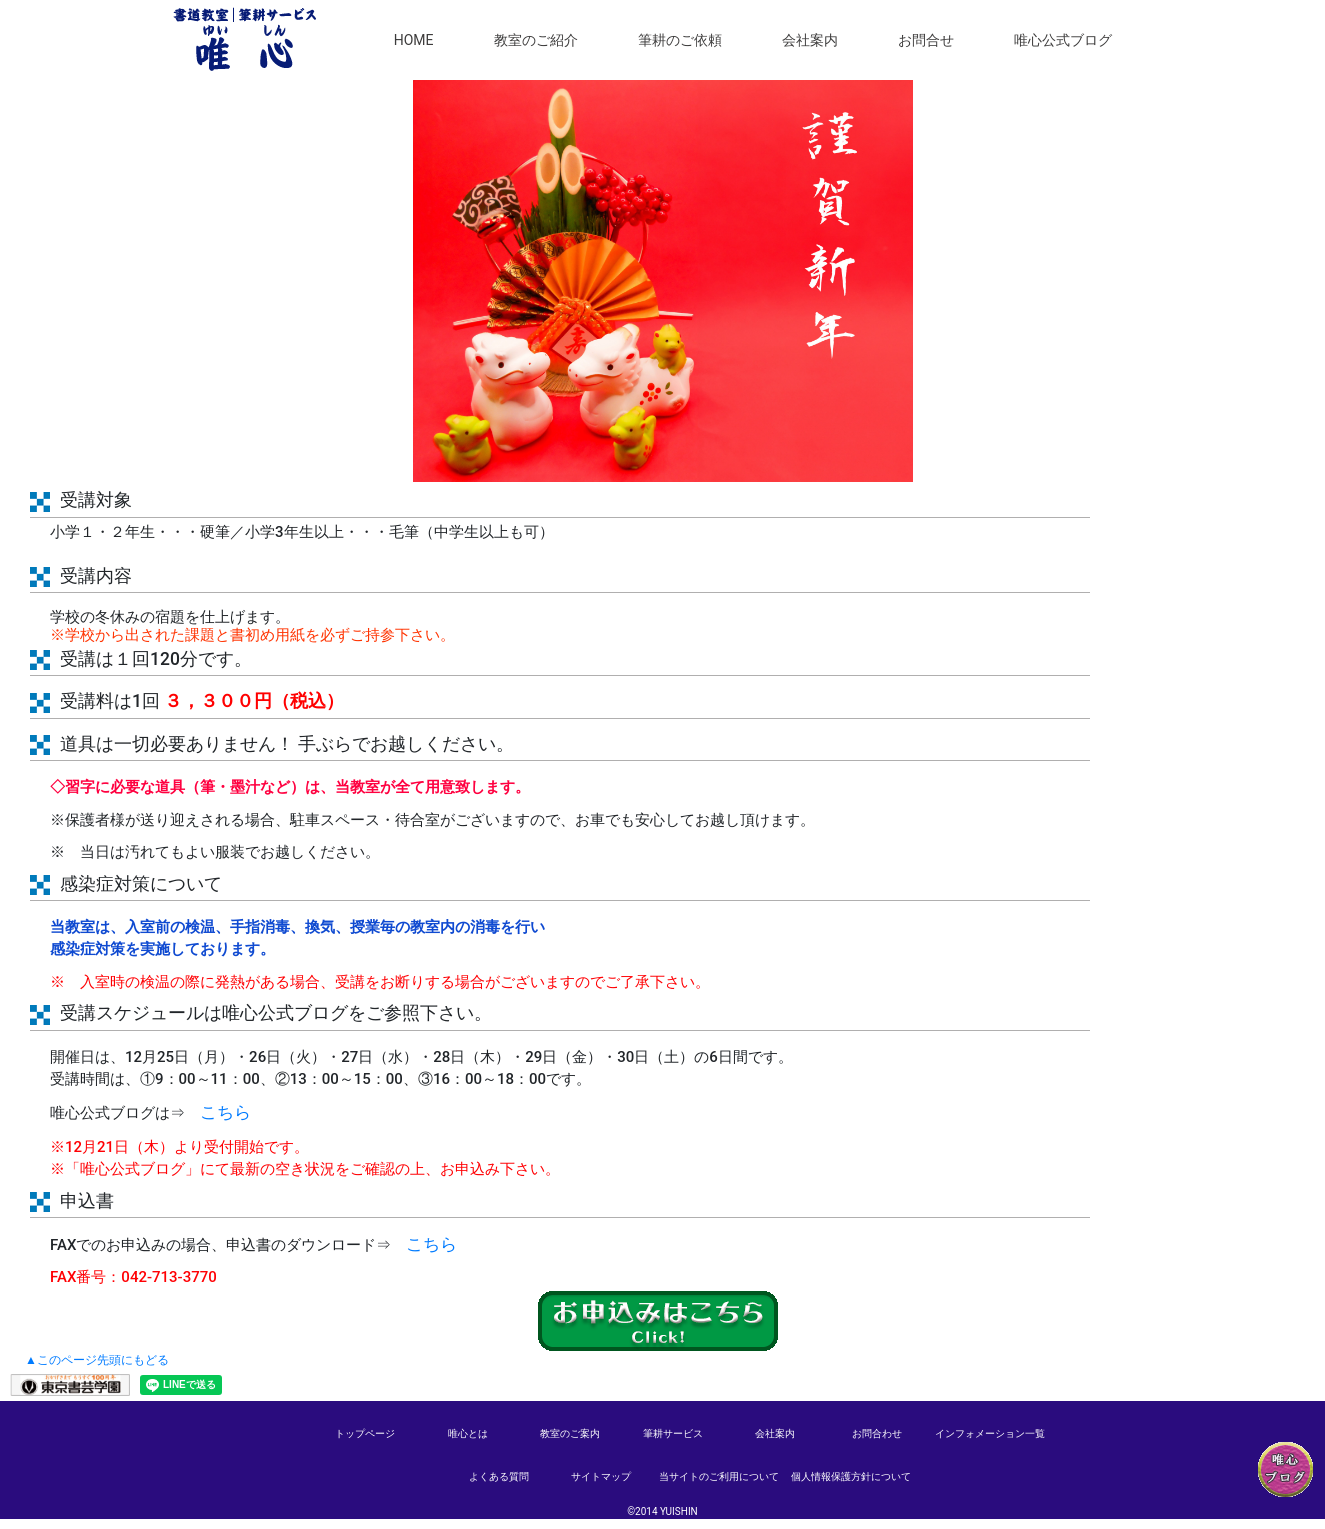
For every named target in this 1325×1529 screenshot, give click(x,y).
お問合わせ (877, 1433)
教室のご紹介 (536, 49)
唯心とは (468, 1433)
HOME (414, 49)
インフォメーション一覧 (990, 1433)
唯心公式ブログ (1063, 49)
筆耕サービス (673, 1433)
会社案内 (810, 49)
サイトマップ (601, 1476)
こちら (225, 1112)
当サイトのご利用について (719, 1476)
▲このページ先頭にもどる (97, 1360)
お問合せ (926, 49)
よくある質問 (499, 1476)
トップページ (365, 1433)
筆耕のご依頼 (680, 49)
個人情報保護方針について (851, 1476)
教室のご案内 (570, 1433)
